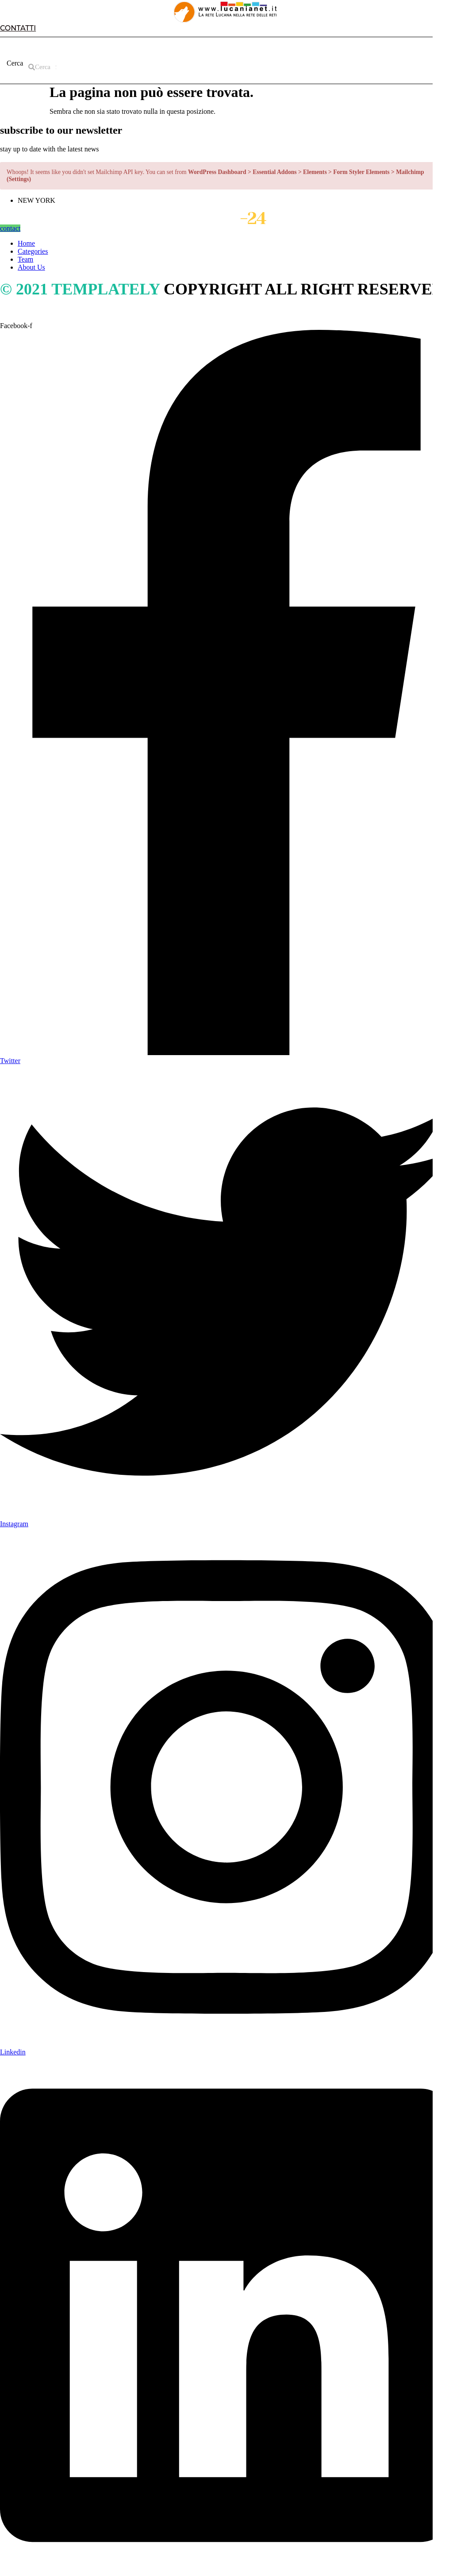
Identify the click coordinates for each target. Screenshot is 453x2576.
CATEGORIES (125, 46)
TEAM (173, 46)
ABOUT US (70, 46)
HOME (25, 46)
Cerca (15, 63)
